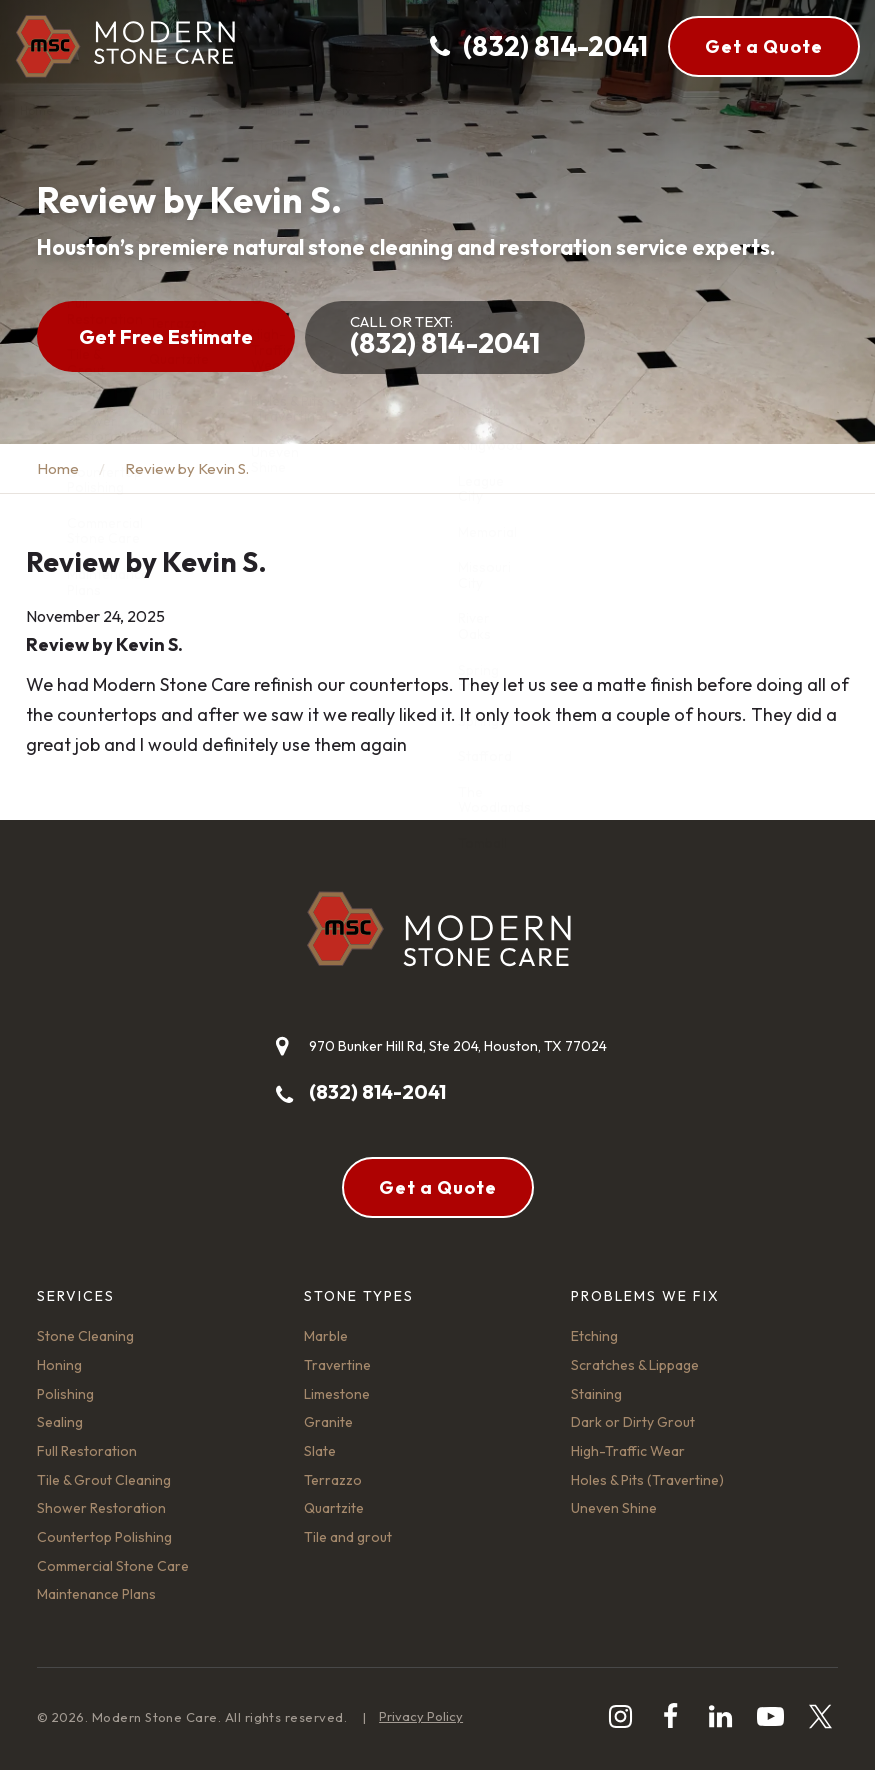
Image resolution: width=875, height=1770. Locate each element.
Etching (594, 1336)
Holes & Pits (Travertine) (647, 1480)
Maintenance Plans (96, 1594)
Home (58, 468)
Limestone (337, 1394)
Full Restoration (87, 1451)
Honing (59, 1365)
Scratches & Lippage (635, 1365)
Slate (320, 1451)
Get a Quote (764, 46)
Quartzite (334, 1508)
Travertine (337, 1365)
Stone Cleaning (85, 1336)
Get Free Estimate (166, 336)
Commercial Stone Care (113, 1566)
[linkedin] (720, 1716)
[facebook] (670, 1716)
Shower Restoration (101, 1508)
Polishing (65, 1394)
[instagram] (620, 1716)
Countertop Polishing (104, 1537)
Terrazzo (333, 1480)
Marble (326, 1336)
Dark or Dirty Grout (633, 1422)
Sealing (60, 1422)
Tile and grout (348, 1537)
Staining (596, 1394)
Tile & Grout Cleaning (104, 1480)
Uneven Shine (614, 1508)
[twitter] (820, 1716)
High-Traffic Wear (628, 1451)
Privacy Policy (421, 1716)
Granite (328, 1422)
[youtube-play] (770, 1716)
